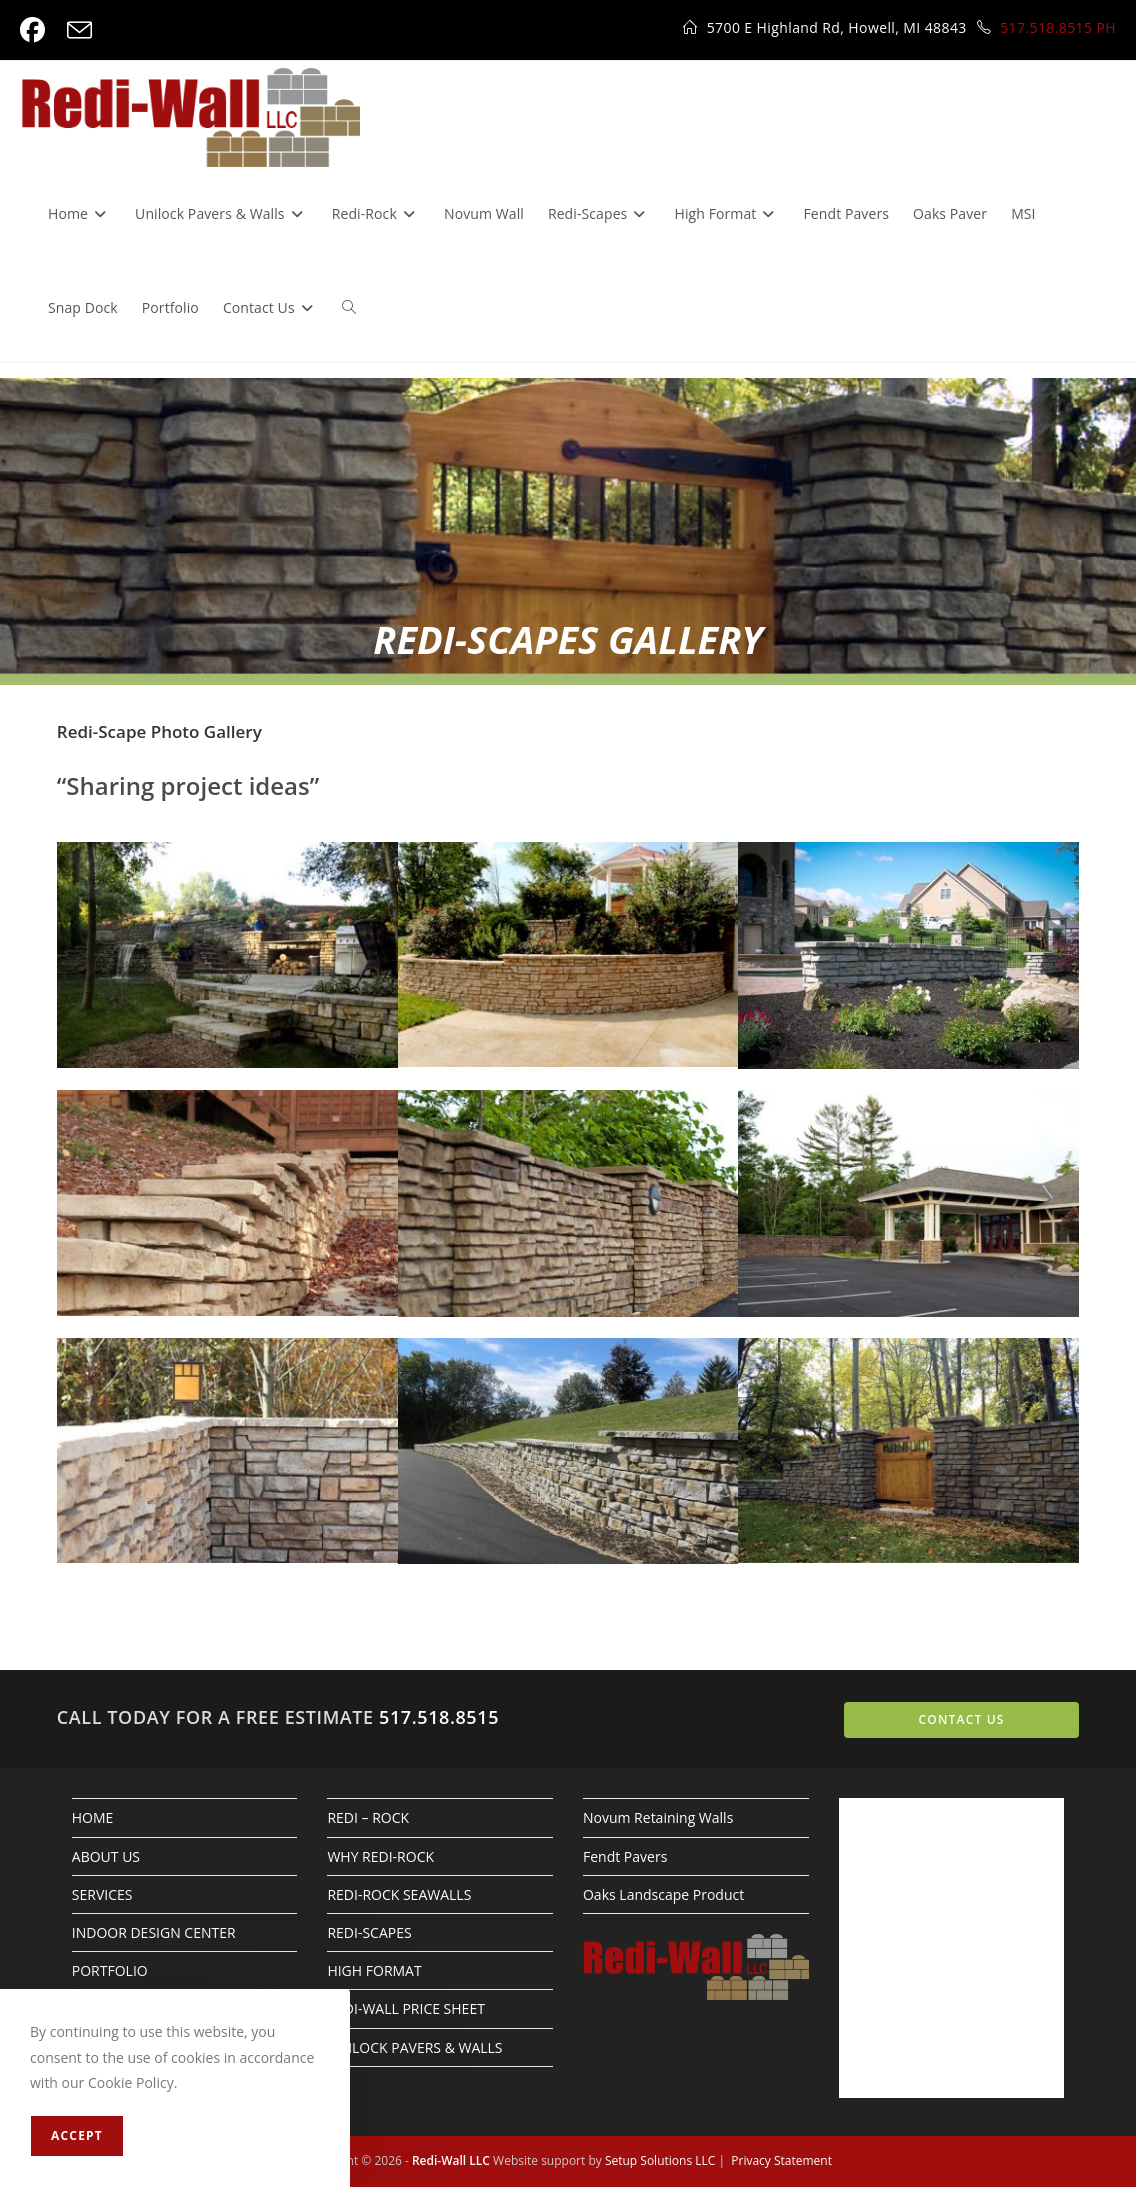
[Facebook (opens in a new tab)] (38, 30)
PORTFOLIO (110, 1970)
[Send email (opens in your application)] (79, 30)
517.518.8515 (439, 1717)
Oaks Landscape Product (663, 1894)
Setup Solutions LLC (660, 2160)
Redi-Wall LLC (451, 2160)
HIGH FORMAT (374, 1970)
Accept (77, 2135)
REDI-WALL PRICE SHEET (406, 2008)
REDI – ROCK (368, 1817)
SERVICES (102, 1894)
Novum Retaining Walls (658, 1817)
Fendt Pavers (625, 1856)
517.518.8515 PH (1058, 27)
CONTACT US (961, 1719)
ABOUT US (106, 1856)
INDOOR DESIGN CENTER (154, 1932)
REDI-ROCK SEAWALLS (399, 1894)
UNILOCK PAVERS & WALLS (414, 2047)
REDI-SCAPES (369, 1932)
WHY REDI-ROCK (380, 1856)
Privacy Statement (781, 2160)
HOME (93, 1817)
